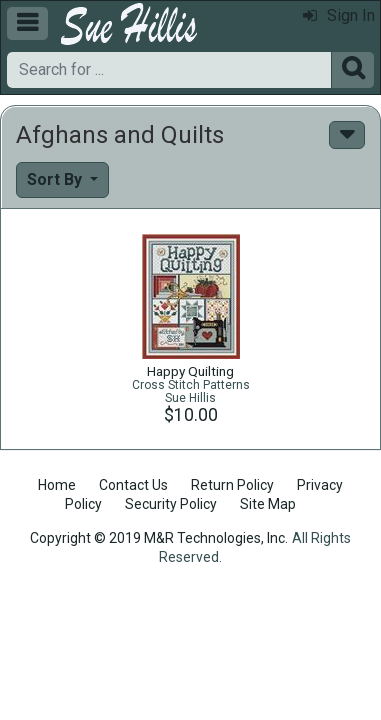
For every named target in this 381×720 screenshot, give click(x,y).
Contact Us (133, 485)
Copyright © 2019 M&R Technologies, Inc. (159, 538)
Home (57, 485)
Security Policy (171, 504)
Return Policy (232, 485)
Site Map (268, 504)
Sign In (339, 15)
